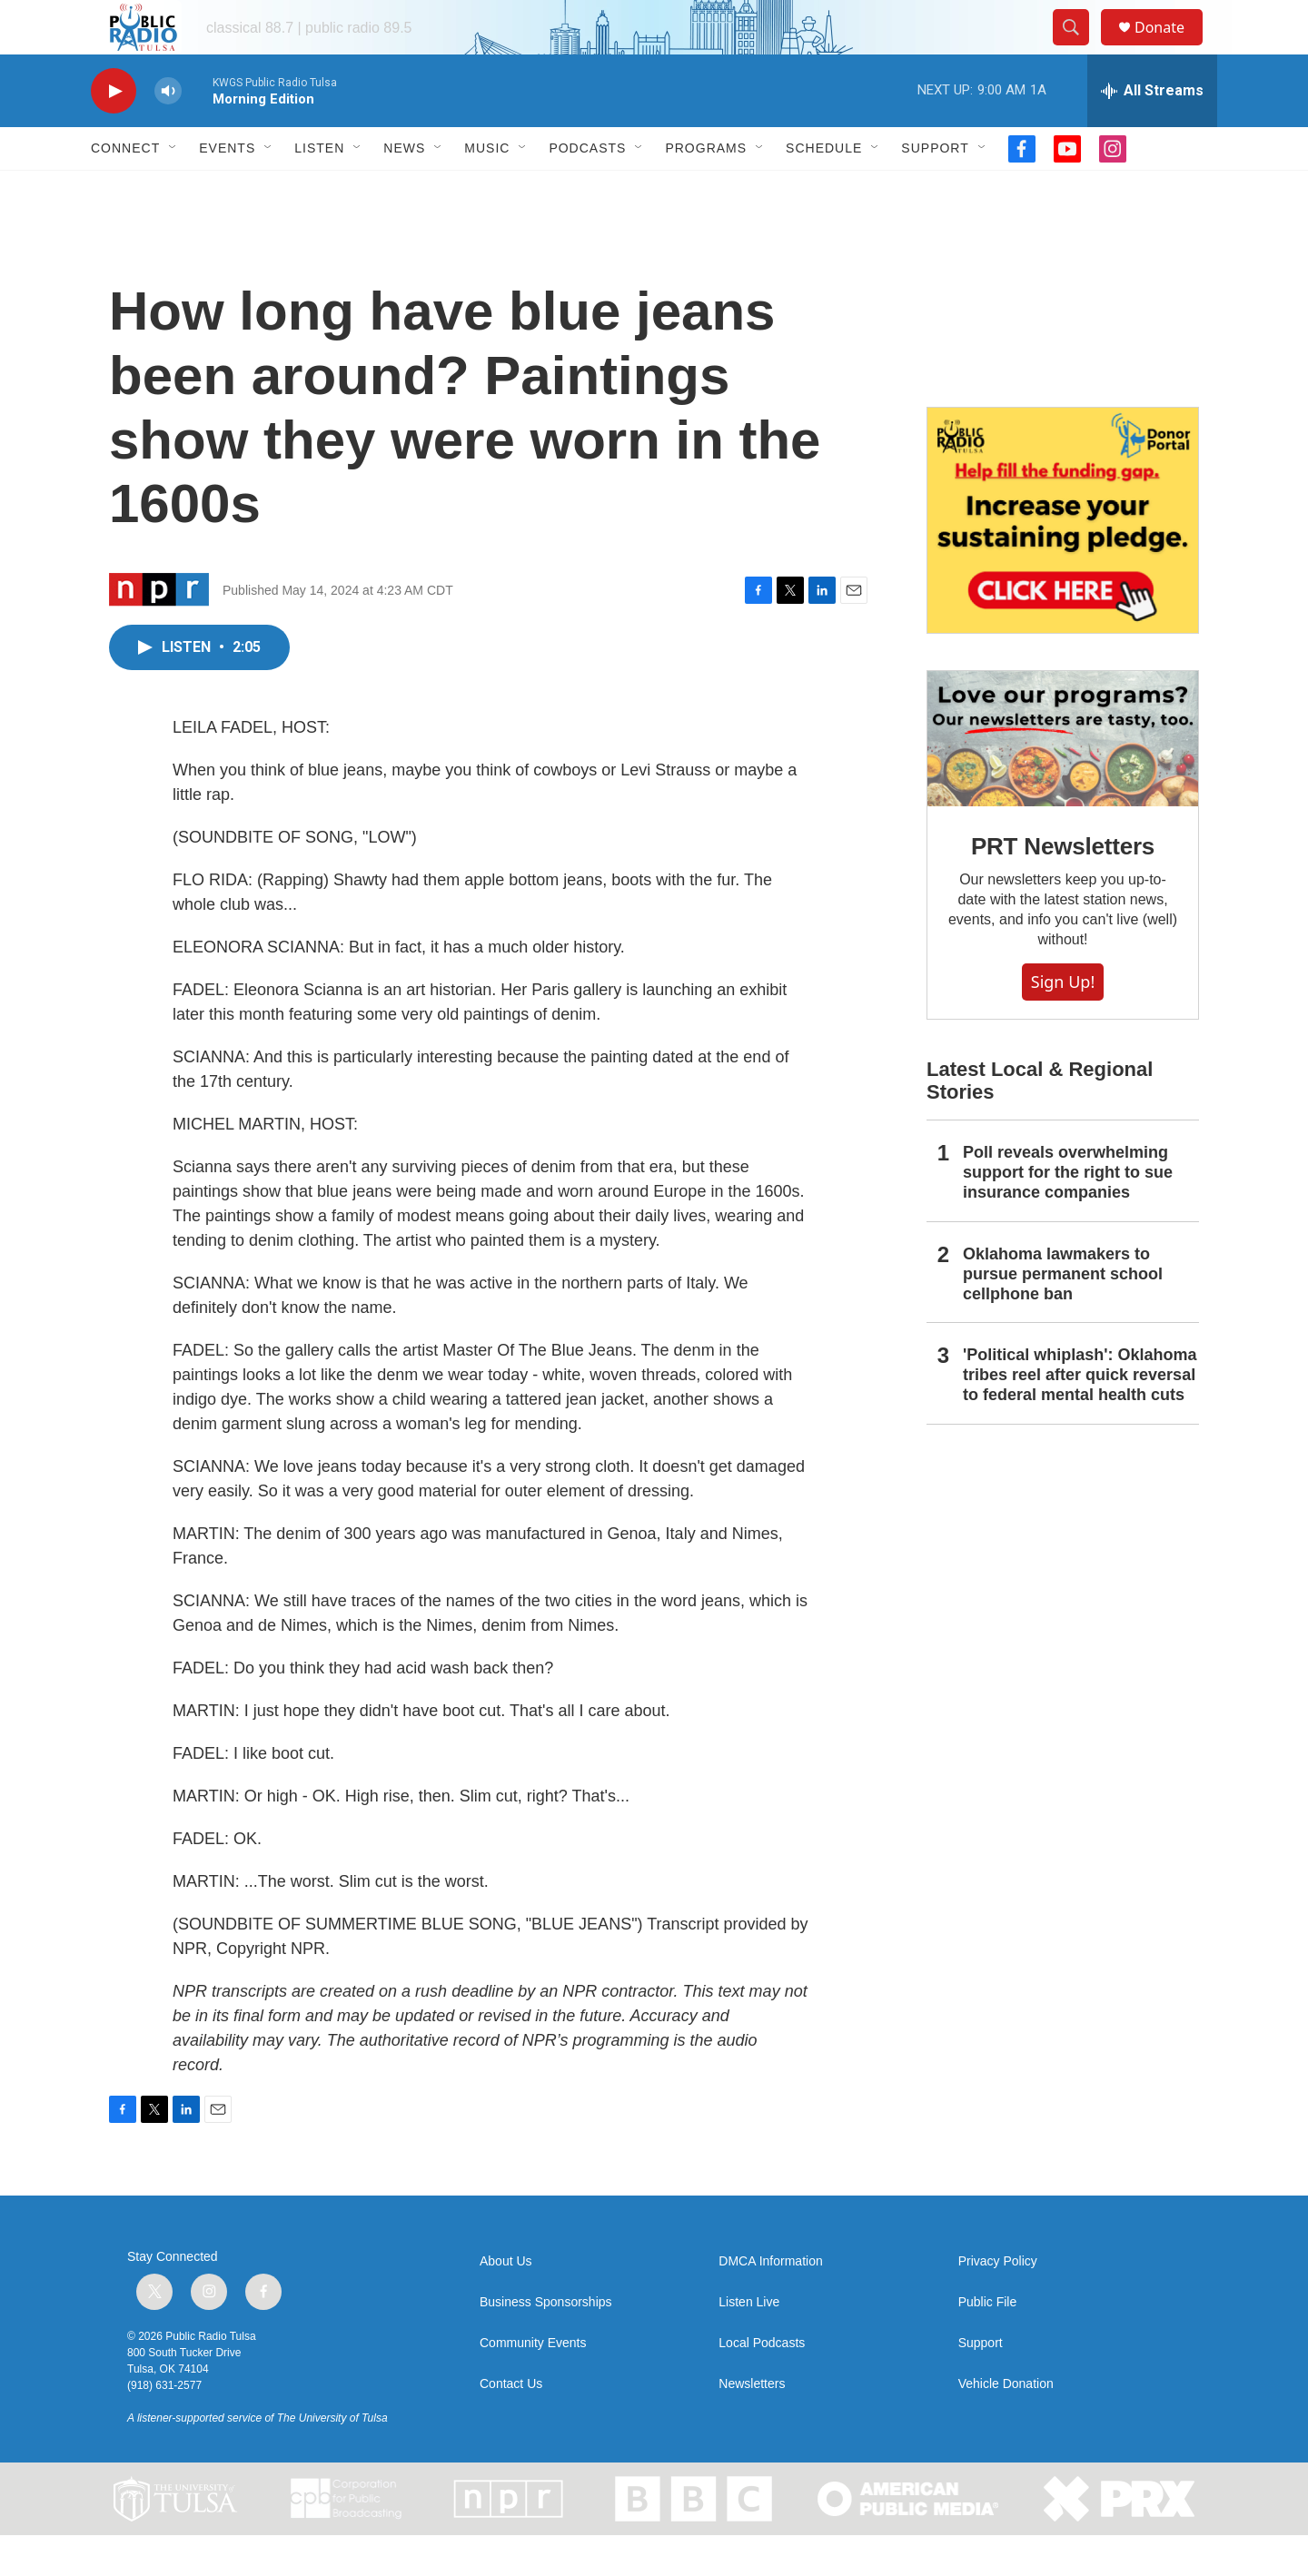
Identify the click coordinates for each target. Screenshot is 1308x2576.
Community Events (533, 2384)
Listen (319, 189)
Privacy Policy (997, 2302)
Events (227, 189)
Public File (987, 2343)
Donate (1171, 47)
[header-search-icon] (1079, 48)
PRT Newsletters (1062, 887)
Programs (706, 189)
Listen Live (748, 2343)
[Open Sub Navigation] (173, 189)
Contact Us (511, 2425)
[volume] (168, 132)
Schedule (824, 189)
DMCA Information (770, 2302)
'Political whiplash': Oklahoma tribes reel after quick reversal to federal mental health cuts (1080, 1416)
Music (487, 189)
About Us (506, 2302)
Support (934, 189)
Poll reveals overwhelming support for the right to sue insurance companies (1068, 1213)
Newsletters (751, 2425)
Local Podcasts (761, 2384)
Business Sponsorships (546, 2343)
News (404, 189)
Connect (125, 189)
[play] (113, 132)
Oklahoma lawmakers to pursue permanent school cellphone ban (1063, 1315)
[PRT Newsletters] (1062, 779)
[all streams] (1152, 131)
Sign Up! (1063, 1022)
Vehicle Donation (1006, 2425)
